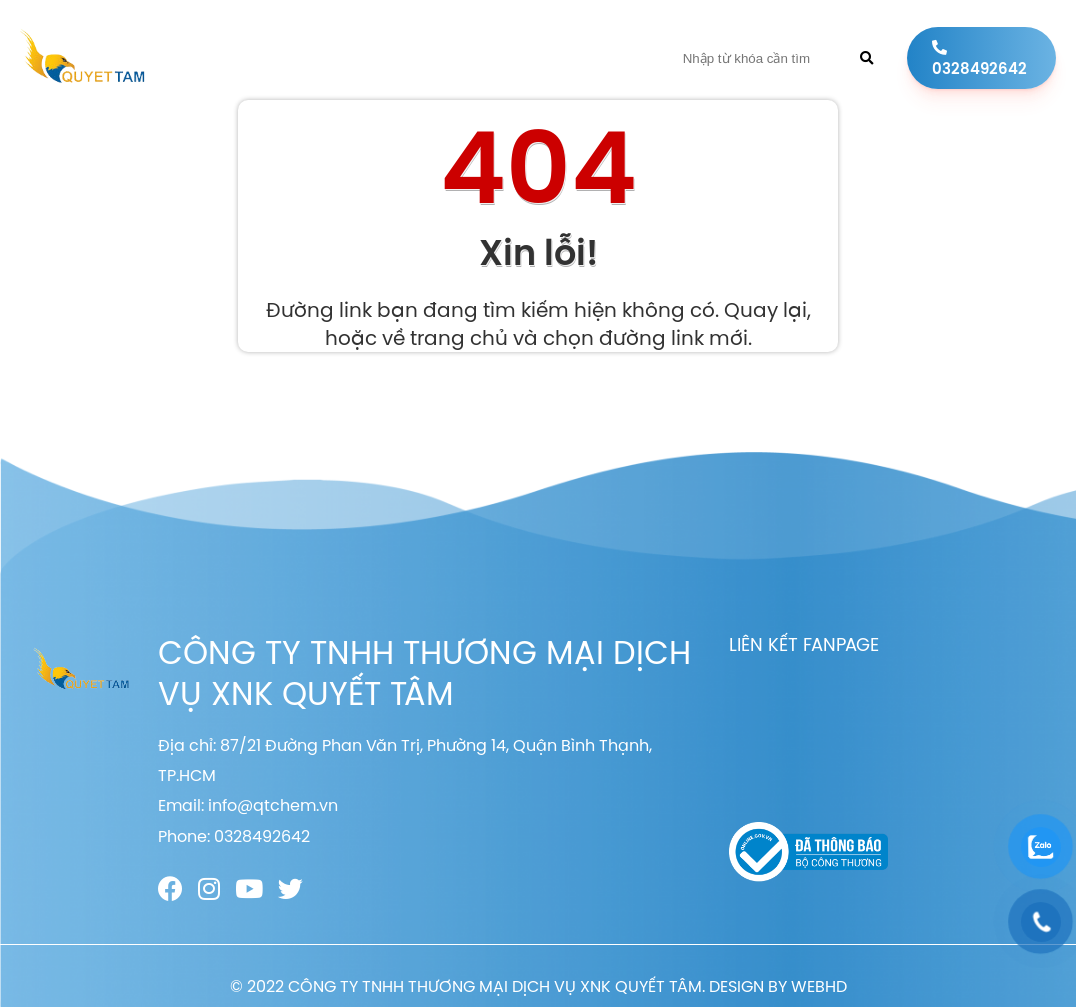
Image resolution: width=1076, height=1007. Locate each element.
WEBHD (819, 986)
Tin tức (523, 58)
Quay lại (765, 309)
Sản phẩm (437, 58)
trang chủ (459, 337)
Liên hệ (598, 58)
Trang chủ (247, 58)
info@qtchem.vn (273, 805)
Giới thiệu (345, 58)
